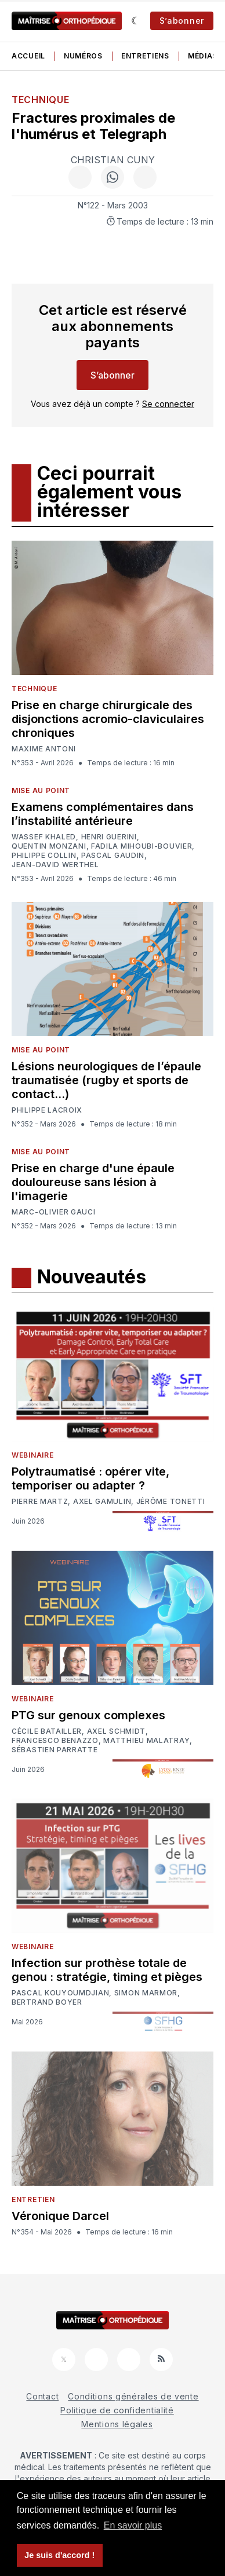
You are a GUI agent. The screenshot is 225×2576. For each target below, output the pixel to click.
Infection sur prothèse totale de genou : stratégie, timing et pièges (107, 1970)
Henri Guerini (109, 837)
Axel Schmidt (116, 1731)
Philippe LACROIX (47, 1110)
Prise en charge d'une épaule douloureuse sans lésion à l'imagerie (93, 1182)
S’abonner (181, 20)
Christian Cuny (113, 160)
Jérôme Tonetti (170, 1501)
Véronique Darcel (60, 2216)
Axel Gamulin (102, 1501)
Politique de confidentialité (117, 2410)
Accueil (28, 56)
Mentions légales (117, 2424)
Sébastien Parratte (55, 1750)
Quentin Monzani (49, 846)
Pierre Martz (40, 1501)
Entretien (33, 2199)
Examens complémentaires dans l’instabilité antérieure (103, 814)
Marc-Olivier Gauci (54, 1212)
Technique (40, 99)
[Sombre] (136, 21)
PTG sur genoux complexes (88, 1715)
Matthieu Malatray (146, 1740)
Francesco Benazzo (55, 1740)
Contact (42, 2396)
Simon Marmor (145, 1993)
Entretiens (145, 56)
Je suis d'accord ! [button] (59, 2555)
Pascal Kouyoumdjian (60, 1993)
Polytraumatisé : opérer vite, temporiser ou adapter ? (90, 1478)
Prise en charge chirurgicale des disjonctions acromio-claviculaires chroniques (108, 719)
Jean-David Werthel (55, 864)
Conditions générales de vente (133, 2396)
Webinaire (32, 1455)
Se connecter (168, 404)
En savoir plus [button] (133, 2525)
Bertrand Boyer (47, 2002)
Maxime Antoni (44, 749)
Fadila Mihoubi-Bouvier (141, 846)
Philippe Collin (44, 855)
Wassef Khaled (44, 837)
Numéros (83, 56)
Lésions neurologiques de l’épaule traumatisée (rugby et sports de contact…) (106, 1080)
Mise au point (41, 790)
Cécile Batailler (47, 1731)
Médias (202, 56)
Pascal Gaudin (112, 855)
